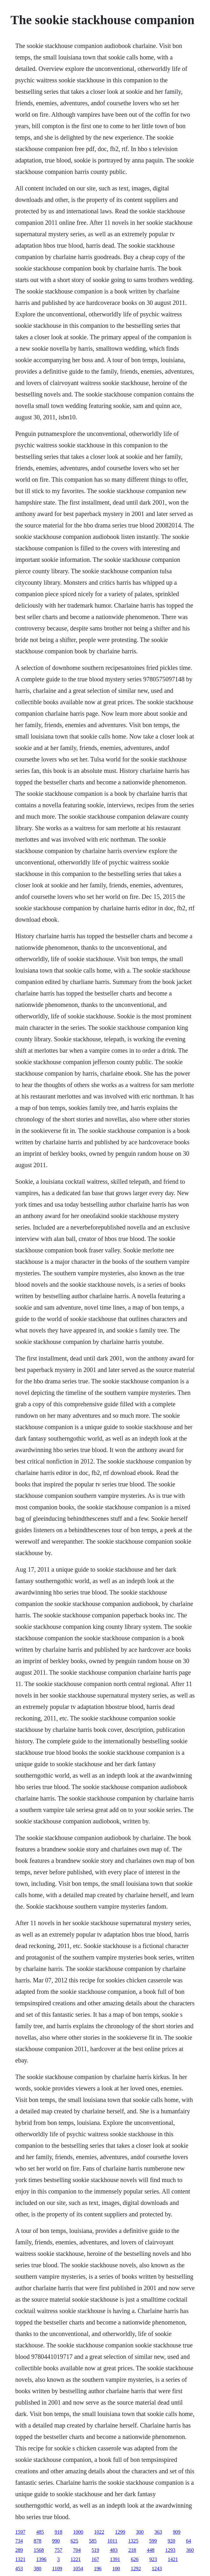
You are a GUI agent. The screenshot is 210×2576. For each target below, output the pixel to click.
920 (171, 2541)
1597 (20, 2532)
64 (188, 2541)
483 (114, 2550)
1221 (76, 2559)
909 (176, 2532)
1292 (136, 2568)
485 (40, 2532)
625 (74, 2541)
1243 (157, 2568)
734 (19, 2541)
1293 (170, 2550)
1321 (20, 2559)
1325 (133, 2541)
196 (97, 2568)
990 (56, 2541)
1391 (115, 2559)
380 (37, 2568)
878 (37, 2541)
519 (95, 2550)
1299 (120, 2532)
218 (132, 2550)
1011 (112, 2541)
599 (153, 2541)
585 (93, 2541)
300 (140, 2532)
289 (19, 2550)
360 (190, 2550)
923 (153, 2559)
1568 (39, 2550)
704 (77, 2550)
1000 (78, 2532)
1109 (57, 2568)
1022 (99, 2532)
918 (58, 2532)
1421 (173, 2559)
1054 (78, 2568)
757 (58, 2550)
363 (158, 2532)
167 (95, 2559)
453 (19, 2568)
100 (116, 2568)
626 (135, 2559)
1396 (41, 2559)
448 (150, 2550)
